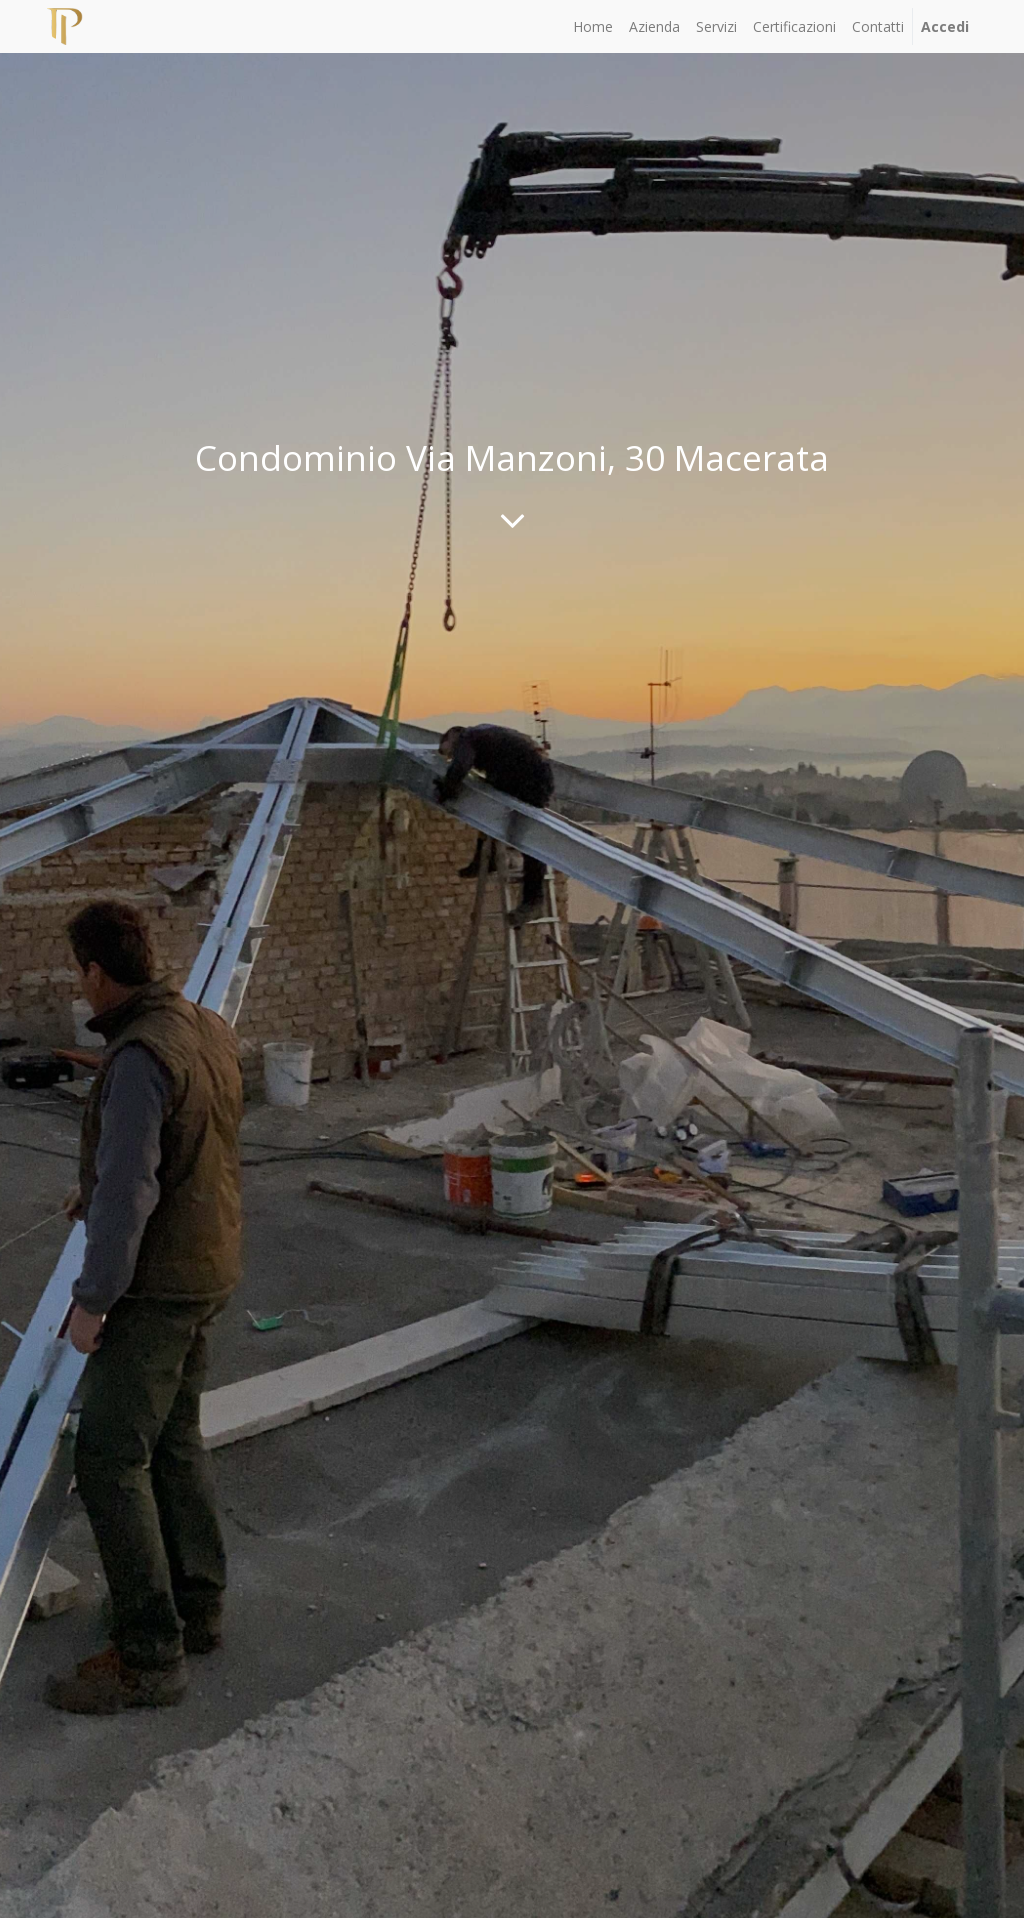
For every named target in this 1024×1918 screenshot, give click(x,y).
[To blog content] (512, 520)
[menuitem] (593, 26)
